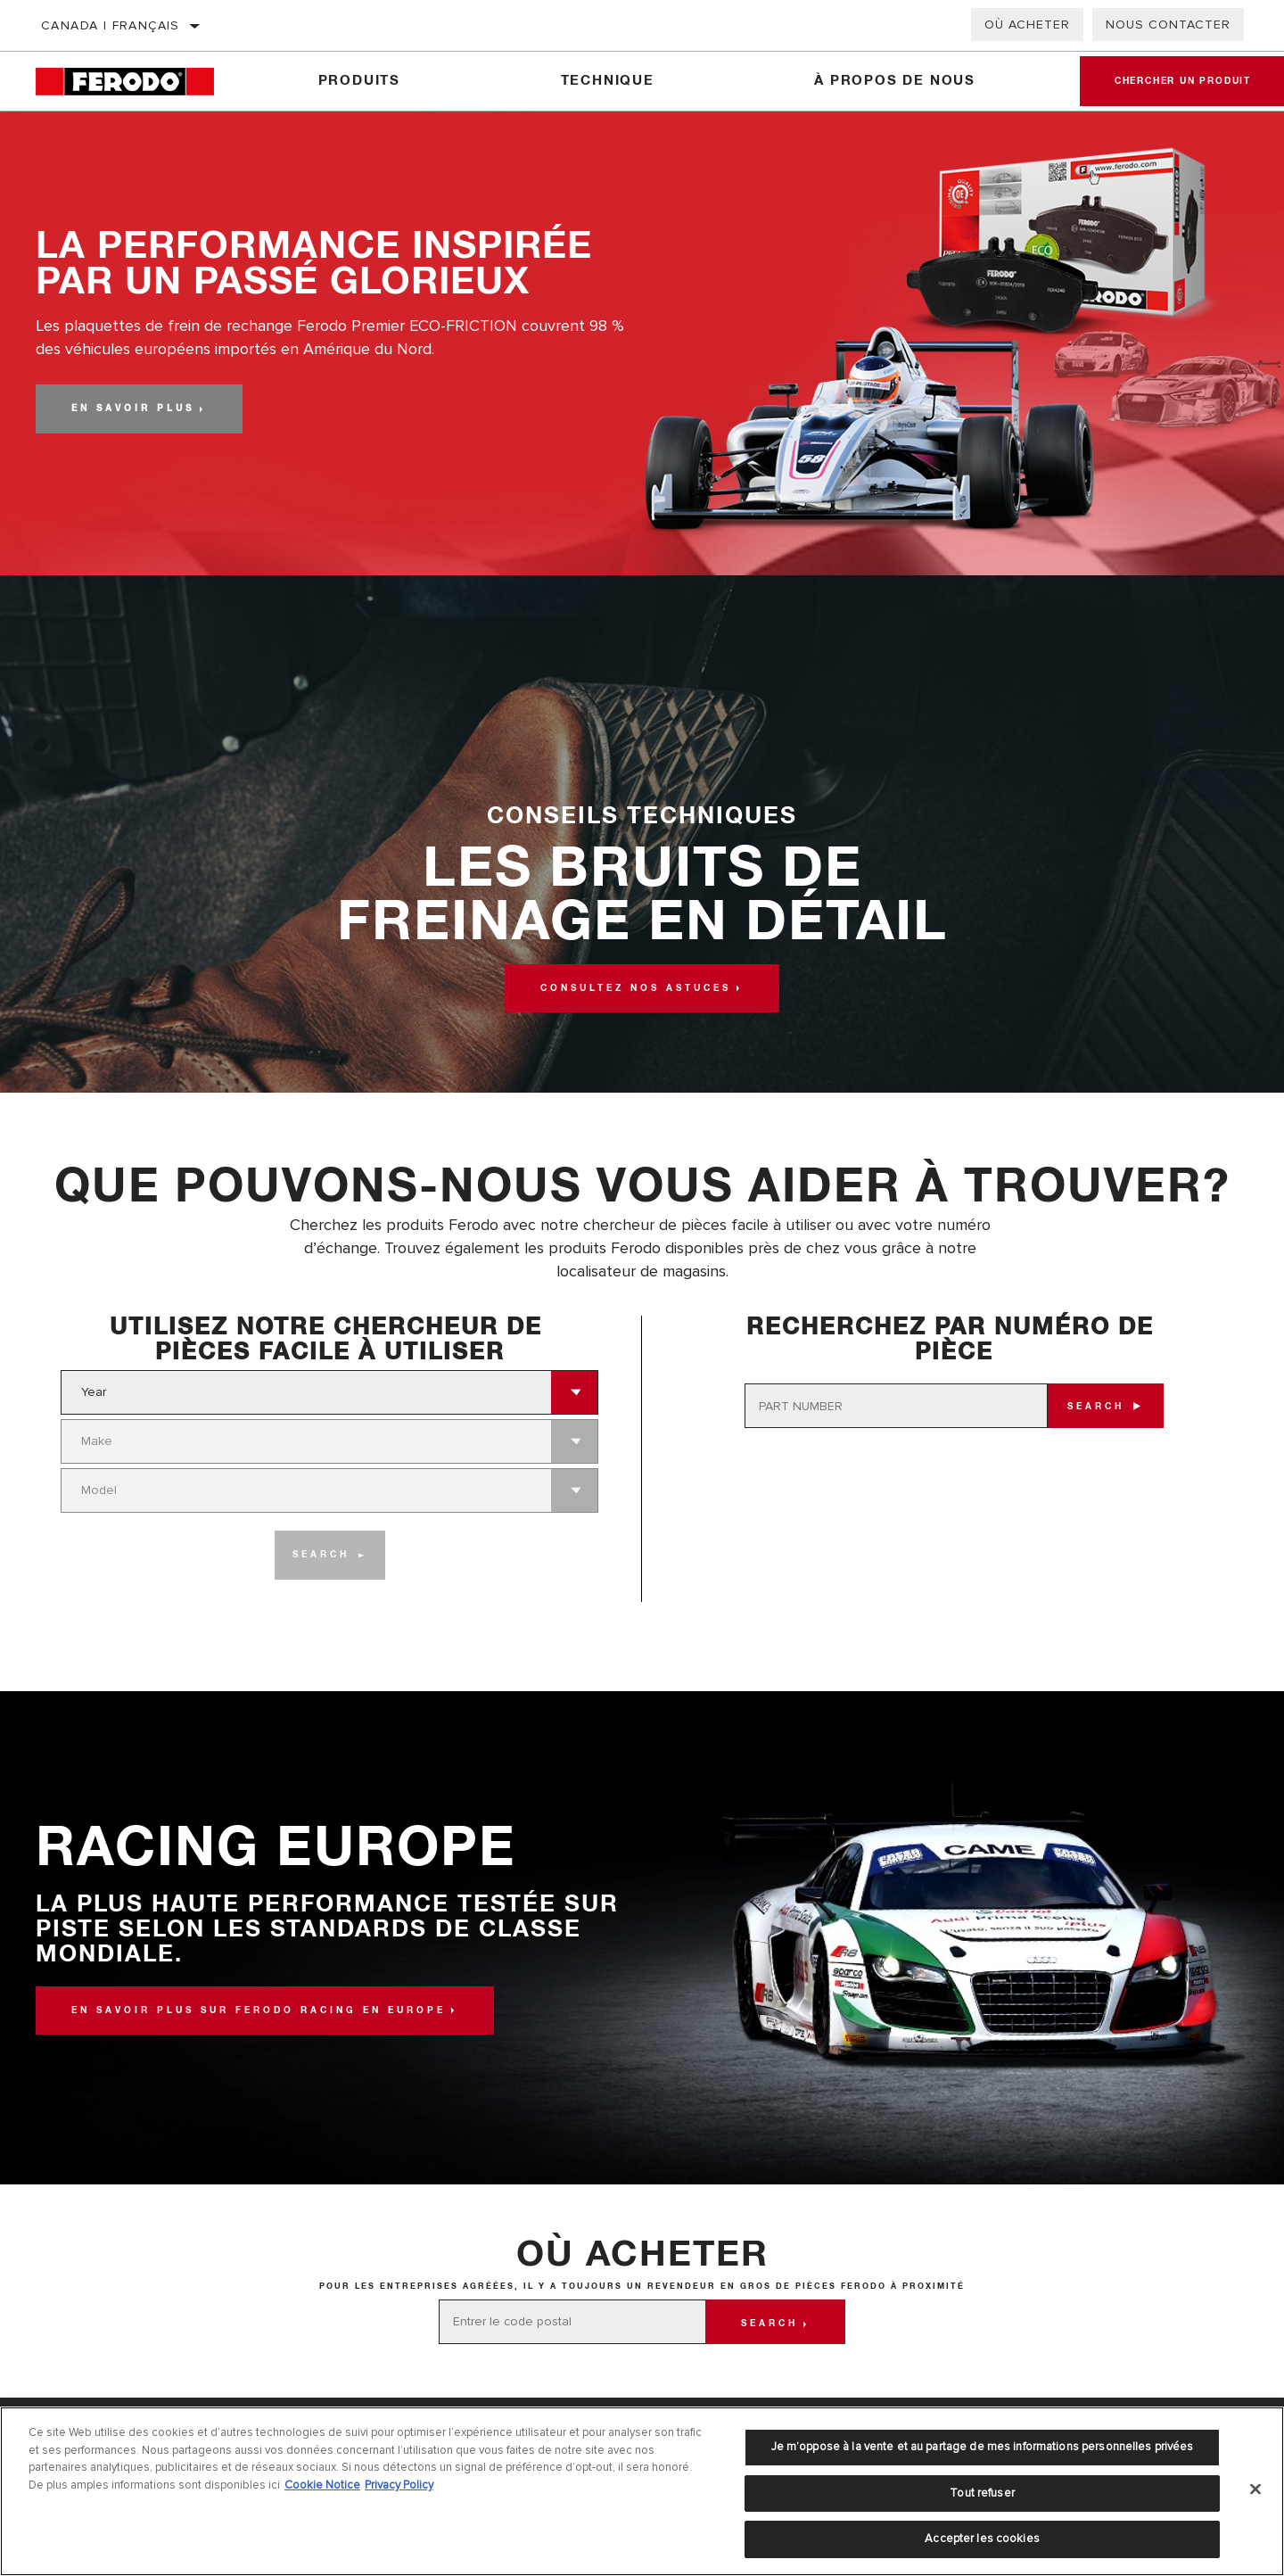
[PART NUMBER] (896, 1405)
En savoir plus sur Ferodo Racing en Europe (258, 2010)
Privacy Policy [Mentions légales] (399, 2485)
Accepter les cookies (982, 2538)
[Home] (137, 81)
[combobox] (306, 1392)
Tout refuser (982, 2493)
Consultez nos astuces (635, 988)
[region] (642, 2491)
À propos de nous (894, 80)
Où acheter (1027, 24)
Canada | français (110, 25)
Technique (607, 80)
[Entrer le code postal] (572, 2321)
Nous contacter (1168, 24)
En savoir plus (132, 408)
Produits (358, 80)
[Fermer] (1255, 2489)
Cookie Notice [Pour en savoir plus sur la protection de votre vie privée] (322, 2485)
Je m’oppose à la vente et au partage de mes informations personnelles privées (982, 2447)
